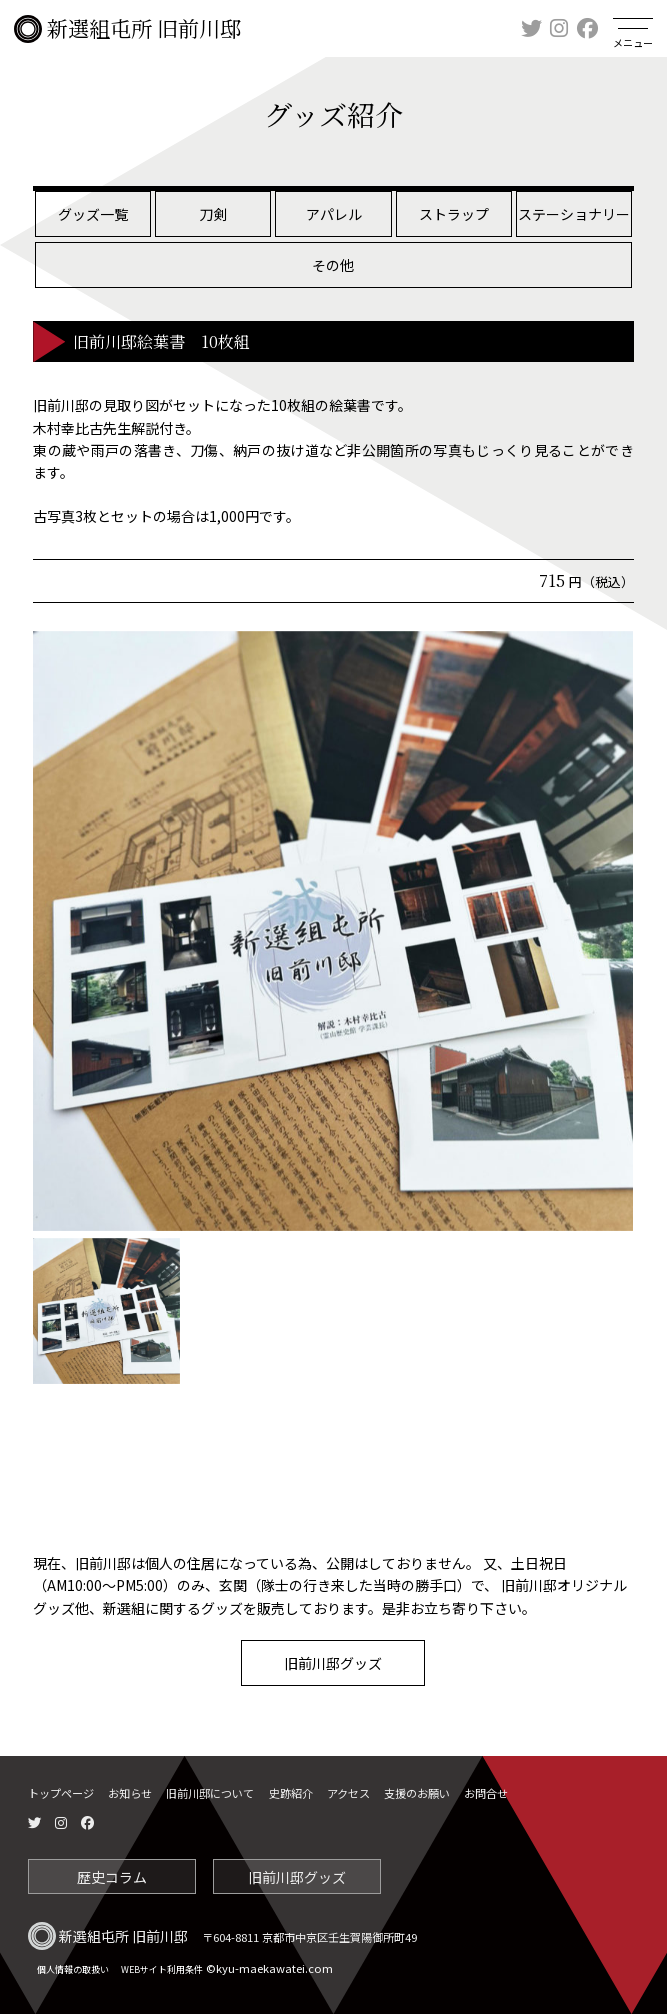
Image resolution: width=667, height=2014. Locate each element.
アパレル (334, 214)
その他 (333, 265)
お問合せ (486, 1793)
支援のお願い (417, 1793)
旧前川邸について (210, 1793)
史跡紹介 (291, 1793)
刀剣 (213, 214)
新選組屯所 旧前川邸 (127, 29)
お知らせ (130, 1793)
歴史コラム (112, 1877)
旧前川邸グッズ (333, 1663)
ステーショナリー (574, 214)
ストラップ (454, 214)
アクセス (348, 1793)
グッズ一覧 (93, 214)
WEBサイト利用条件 (162, 1969)
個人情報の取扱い (73, 1969)
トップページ (61, 1793)
